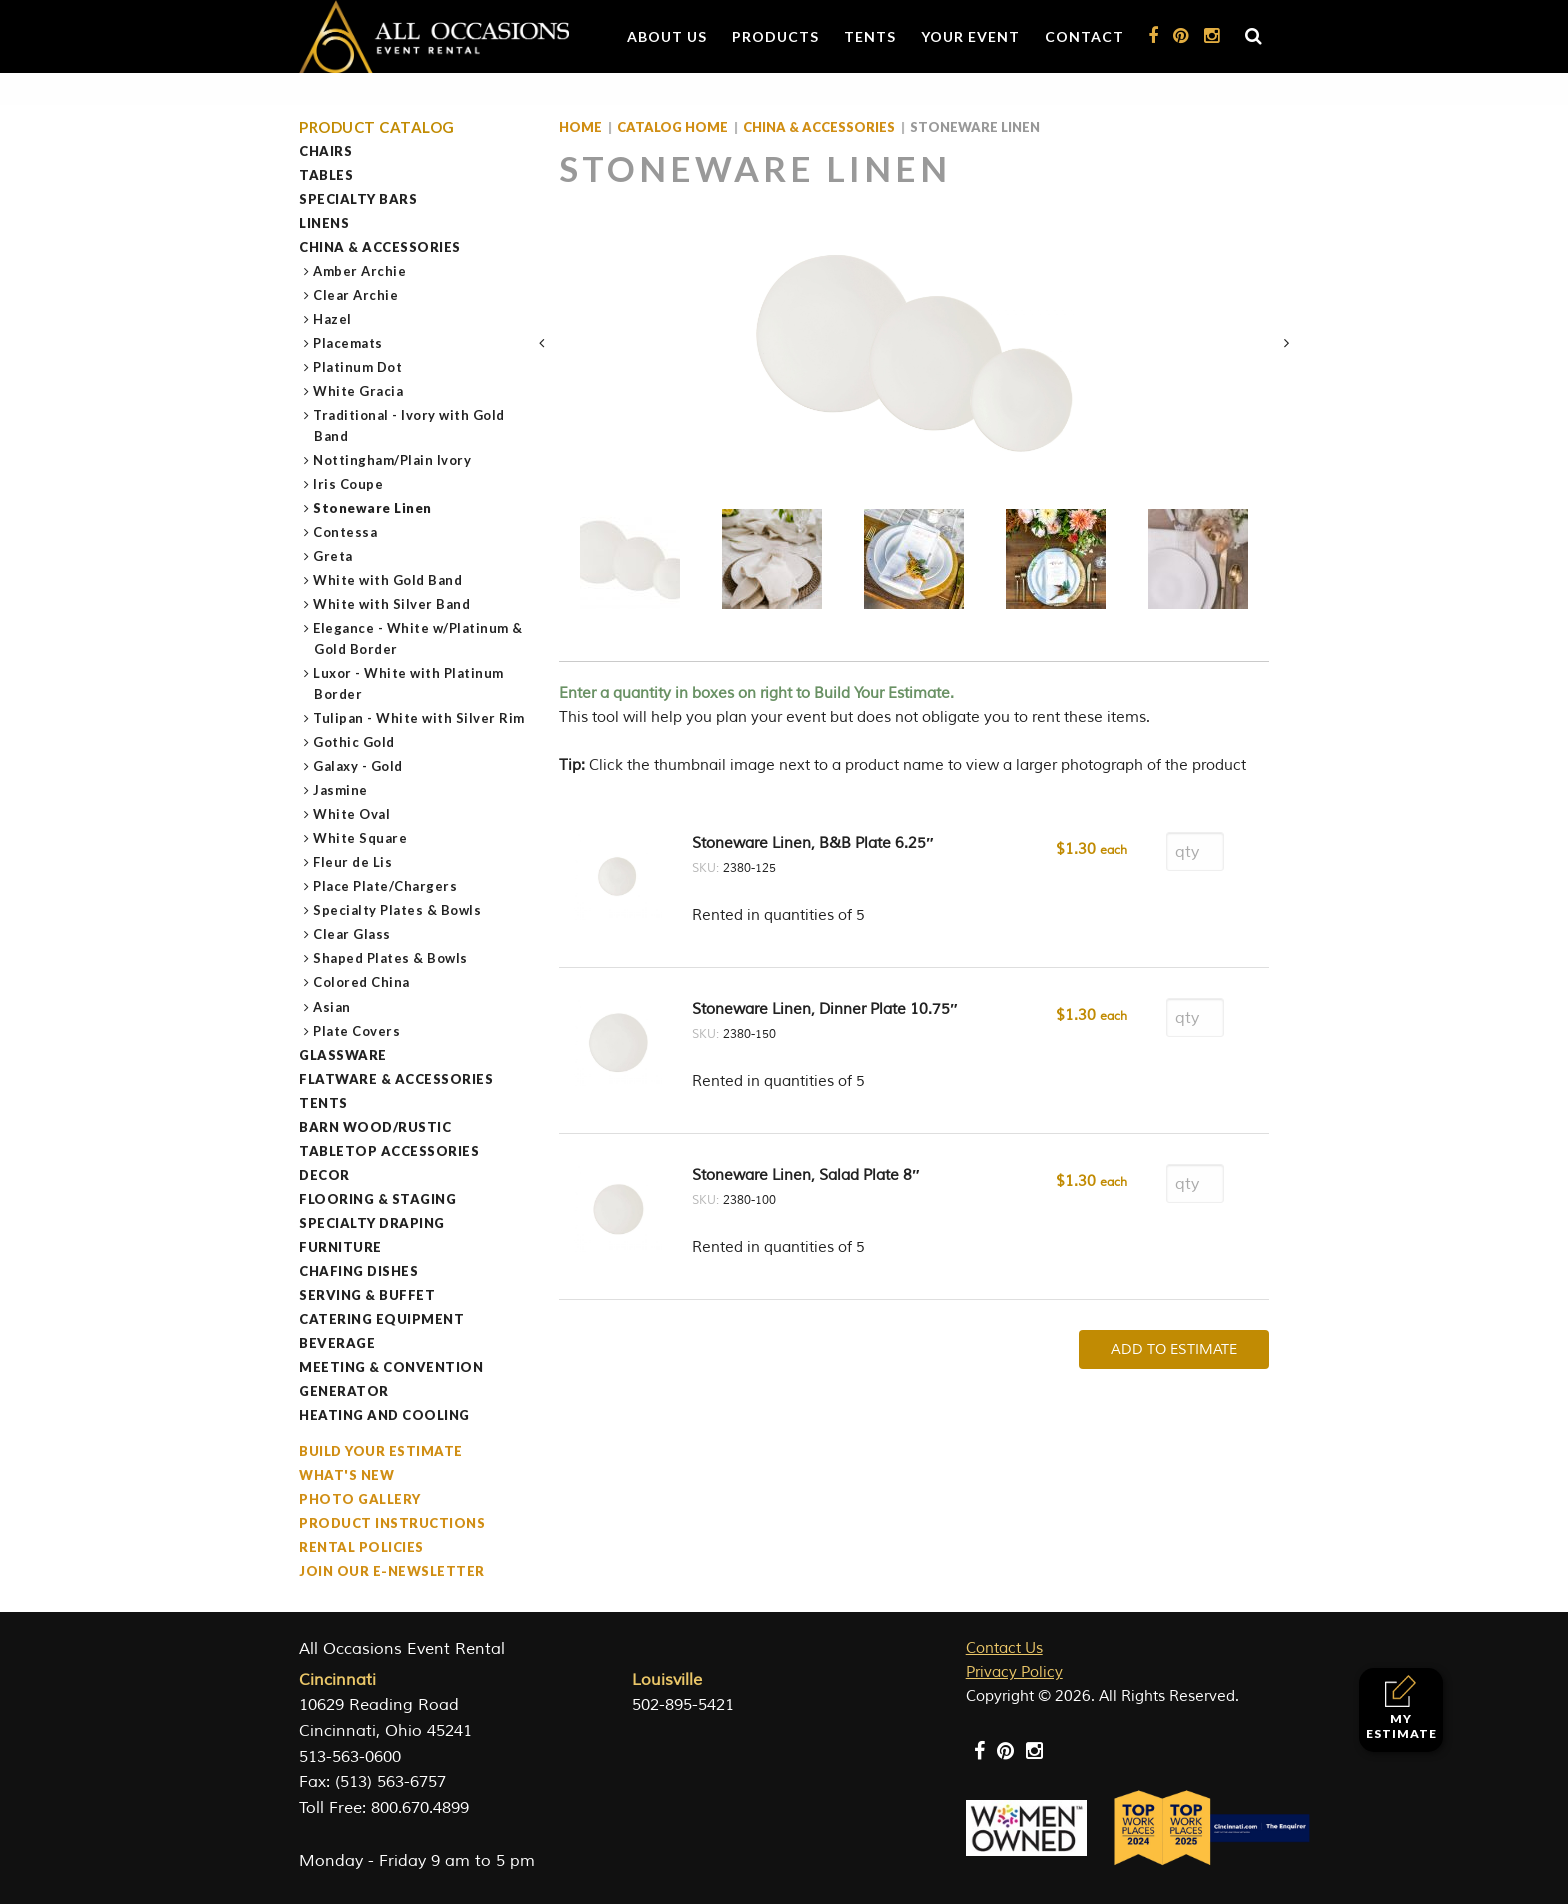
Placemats (348, 343)
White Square (360, 838)
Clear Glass (352, 934)
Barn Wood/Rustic (375, 1127)
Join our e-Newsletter (392, 1571)
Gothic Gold (354, 742)
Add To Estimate (1174, 1349)
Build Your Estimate (381, 1451)
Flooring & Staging (377, 1199)
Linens (324, 223)
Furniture (340, 1247)
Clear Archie (356, 295)
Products (775, 36)
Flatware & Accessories (396, 1079)
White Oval (352, 814)
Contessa (345, 532)
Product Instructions (392, 1523)
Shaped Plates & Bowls (391, 958)
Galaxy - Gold (358, 766)
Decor (324, 1175)
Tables (326, 175)
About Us (667, 36)
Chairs (325, 151)
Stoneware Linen (373, 508)
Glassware (343, 1055)
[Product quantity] (1195, 851)
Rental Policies (361, 1547)
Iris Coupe (348, 484)
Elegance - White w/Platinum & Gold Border (418, 638)
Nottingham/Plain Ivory (392, 460)
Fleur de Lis (353, 862)
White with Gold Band (388, 580)
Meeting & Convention (391, 1367)
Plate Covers (357, 1031)
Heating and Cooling (384, 1415)
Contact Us (1004, 1648)
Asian (332, 1007)
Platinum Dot (358, 367)
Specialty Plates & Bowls (397, 910)
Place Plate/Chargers (385, 886)
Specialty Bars (358, 199)
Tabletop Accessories (389, 1151)
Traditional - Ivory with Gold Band (409, 425)
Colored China (362, 982)
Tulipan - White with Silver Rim (419, 718)
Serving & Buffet (367, 1295)
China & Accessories (380, 247)
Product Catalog (377, 127)
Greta (333, 556)
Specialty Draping (372, 1223)
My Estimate (1401, 1707)
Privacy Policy (1014, 1672)
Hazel (333, 319)
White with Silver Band (392, 604)
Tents (870, 36)
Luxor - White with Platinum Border (409, 683)
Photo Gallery (360, 1499)
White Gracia (358, 391)
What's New (346, 1475)
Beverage (337, 1343)
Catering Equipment (381, 1319)
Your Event (970, 36)
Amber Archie (360, 271)
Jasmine (341, 790)
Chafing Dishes (358, 1271)
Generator (344, 1391)
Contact (1084, 36)
